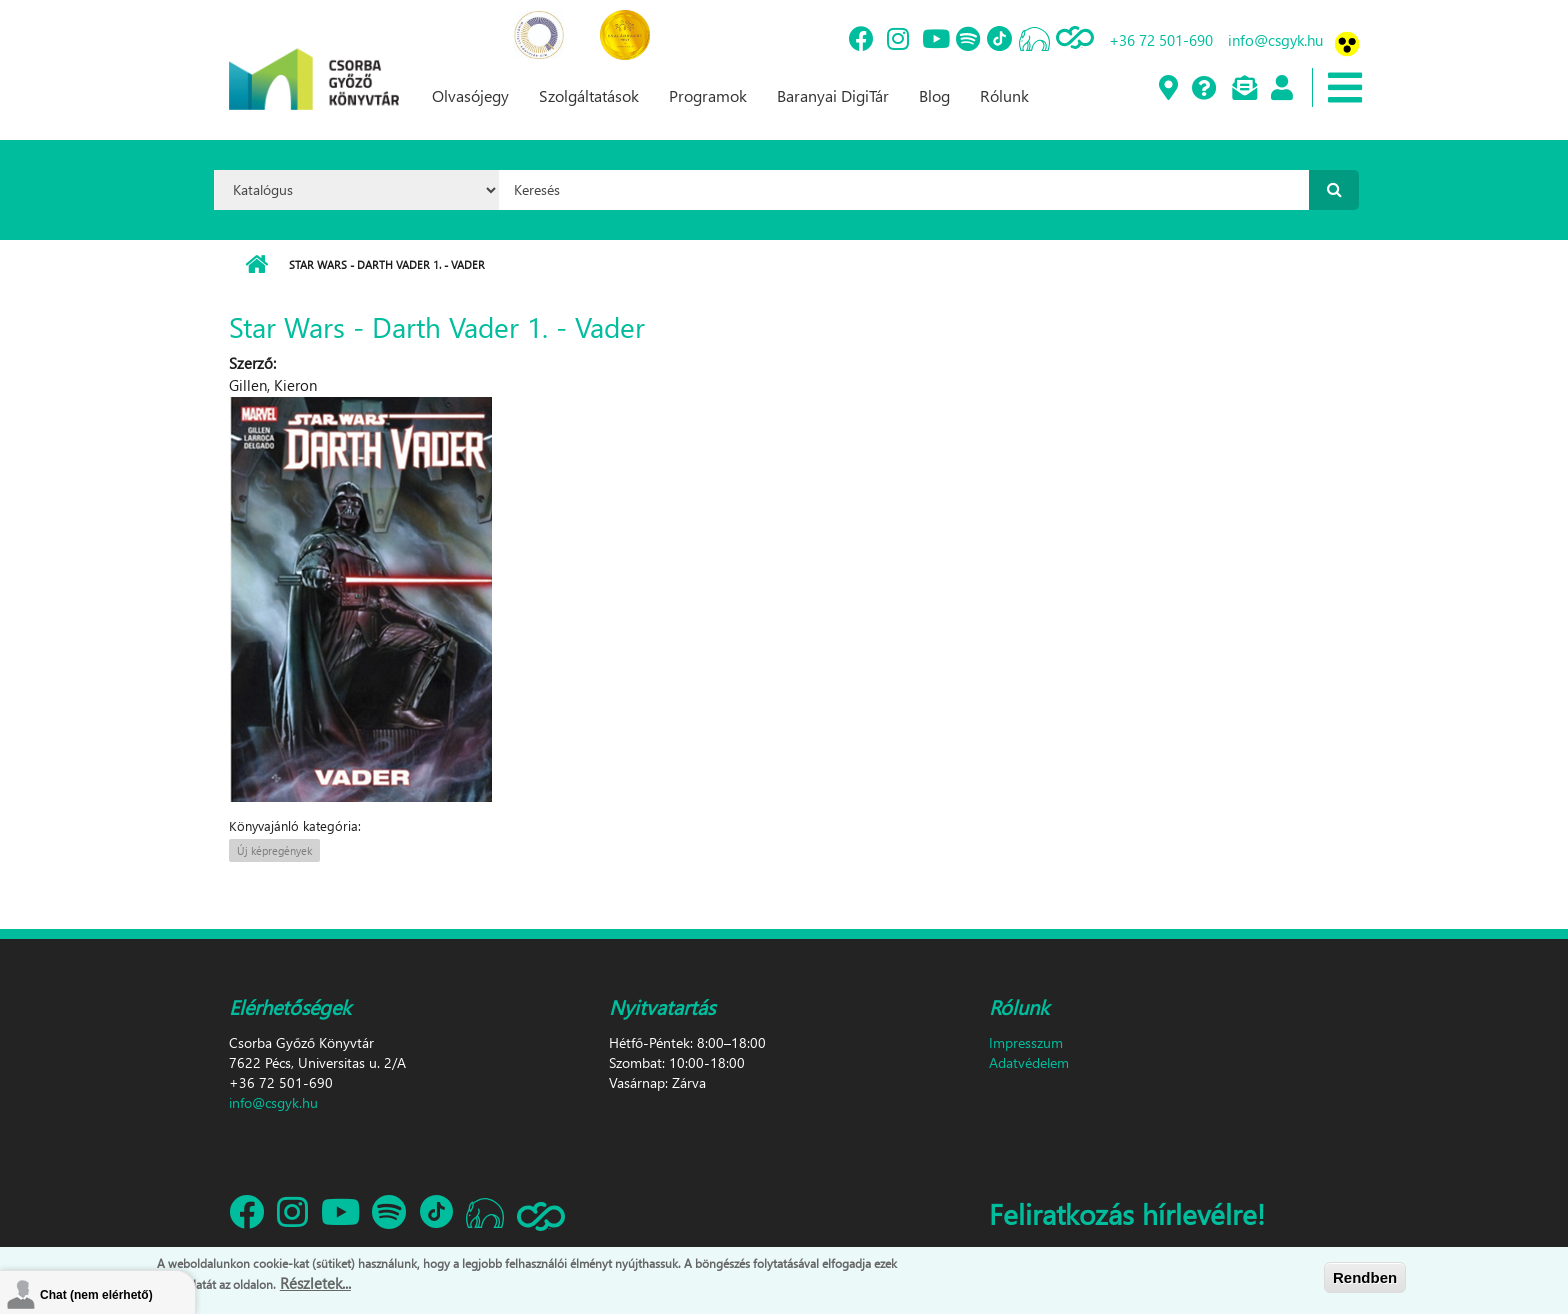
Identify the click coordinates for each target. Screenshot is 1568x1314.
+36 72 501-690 (1161, 40)
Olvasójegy (470, 95)
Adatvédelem (1029, 1062)
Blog (934, 95)
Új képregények (274, 850)
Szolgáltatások (589, 95)
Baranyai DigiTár (833, 95)
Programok (708, 95)
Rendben (1365, 1277)
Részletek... (315, 1283)
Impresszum (1026, 1042)
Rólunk (1004, 95)
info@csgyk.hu (1275, 40)
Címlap (256, 265)
